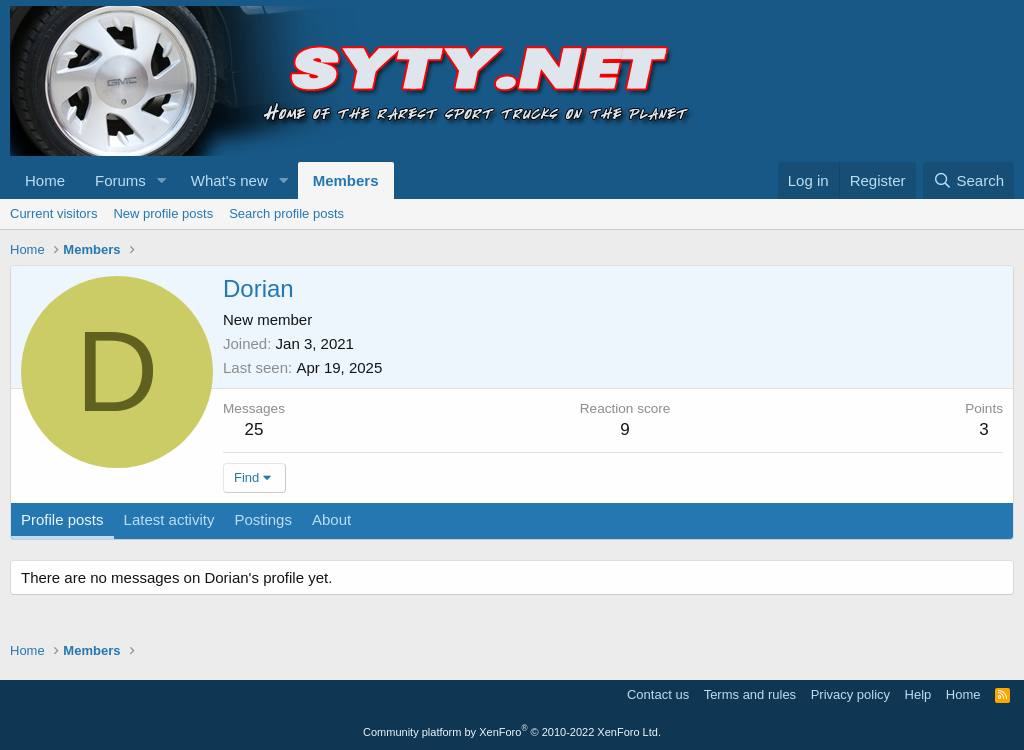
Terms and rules (750, 694)
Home (45, 180)
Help (918, 694)
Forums (120, 180)
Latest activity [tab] (169, 519)
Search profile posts (286, 213)
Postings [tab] (263, 519)
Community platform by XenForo (512, 732)
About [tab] (331, 519)
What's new (229, 180)
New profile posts (163, 213)
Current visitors (53, 213)
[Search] (968, 180)
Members (346, 180)
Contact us (658, 694)
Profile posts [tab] (62, 519)
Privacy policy (850, 694)
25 (254, 429)
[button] (162, 180)
